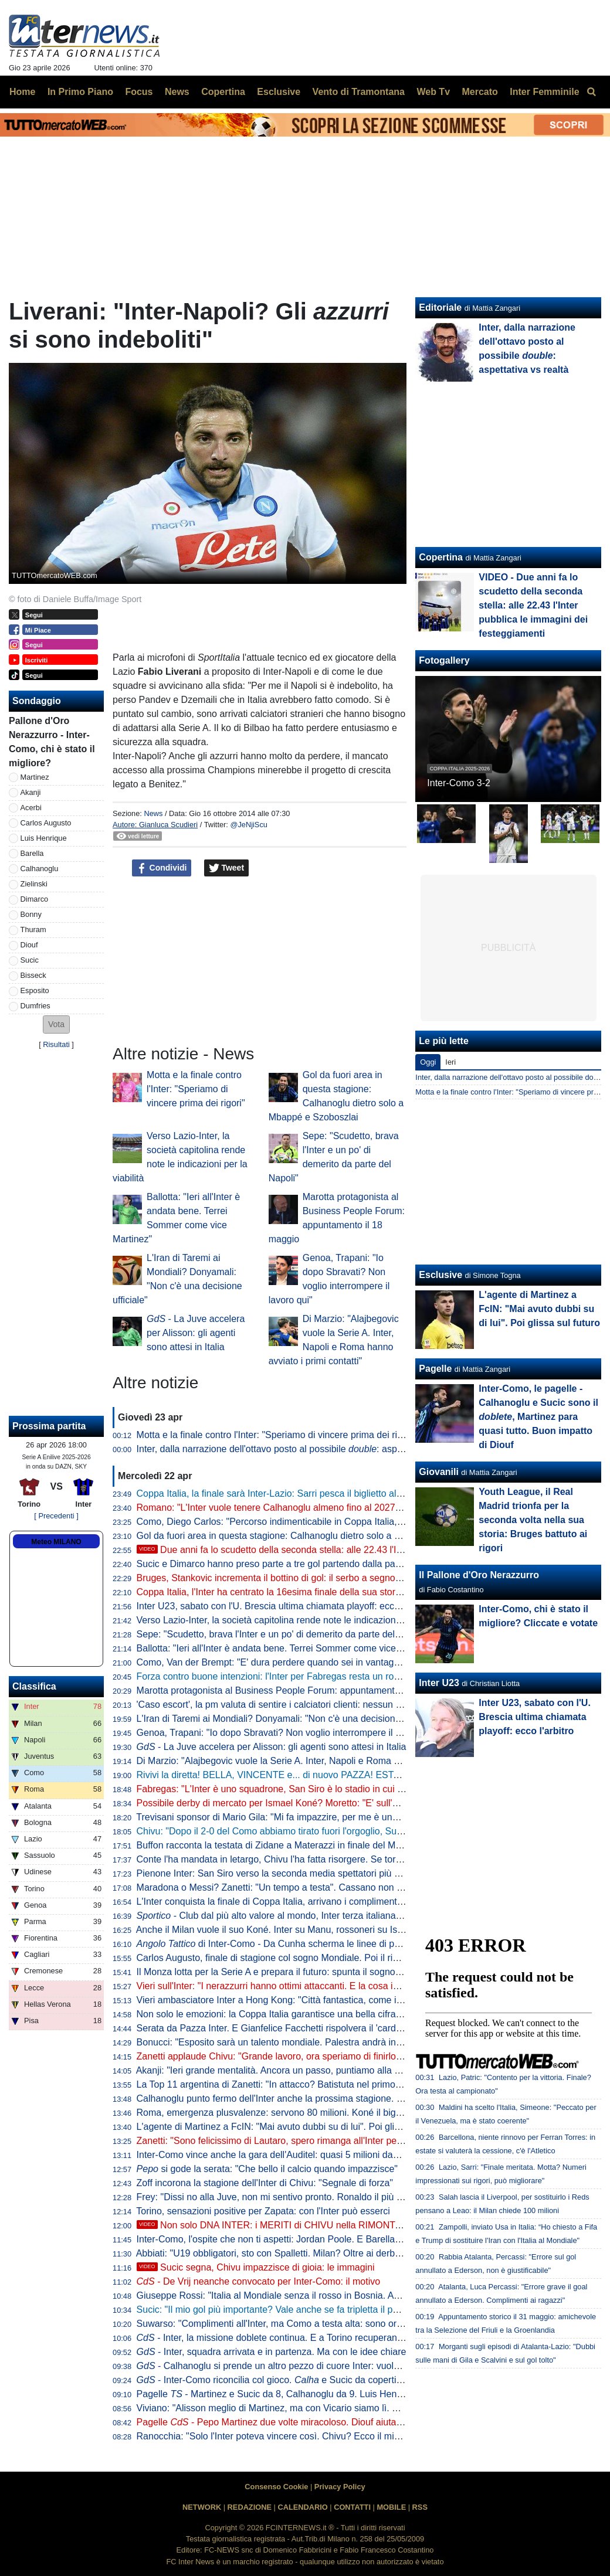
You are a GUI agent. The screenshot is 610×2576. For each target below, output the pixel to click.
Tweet (227, 868)
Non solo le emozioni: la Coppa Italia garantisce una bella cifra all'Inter (283, 2014)
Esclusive (440, 1275)
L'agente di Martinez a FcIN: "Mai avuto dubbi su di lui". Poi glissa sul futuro (293, 2127)
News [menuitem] (177, 92)
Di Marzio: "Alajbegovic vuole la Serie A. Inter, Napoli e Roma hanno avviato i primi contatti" (326, 1761)
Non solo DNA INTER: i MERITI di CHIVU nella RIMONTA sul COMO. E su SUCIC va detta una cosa (358, 2225)
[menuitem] (591, 92)
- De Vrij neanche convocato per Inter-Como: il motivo (259, 2281)
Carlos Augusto (46, 822)
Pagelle (435, 1369)
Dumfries (35, 1005)
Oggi (428, 1062)
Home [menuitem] (22, 92)
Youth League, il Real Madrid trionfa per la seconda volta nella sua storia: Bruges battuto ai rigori (533, 1520)
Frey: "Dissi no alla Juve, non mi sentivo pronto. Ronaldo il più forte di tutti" (291, 2197)
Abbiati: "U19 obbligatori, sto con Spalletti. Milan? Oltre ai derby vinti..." (283, 2253)
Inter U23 (439, 1683)
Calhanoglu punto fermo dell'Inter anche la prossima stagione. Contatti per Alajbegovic (316, 2098)
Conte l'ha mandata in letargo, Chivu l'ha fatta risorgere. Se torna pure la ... (316, 1859)
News (153, 813)
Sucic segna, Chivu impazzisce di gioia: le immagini (256, 2267)
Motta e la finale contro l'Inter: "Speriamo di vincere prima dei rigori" (196, 1089)
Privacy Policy (339, 2486)
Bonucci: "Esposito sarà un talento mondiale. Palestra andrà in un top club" (292, 2042)
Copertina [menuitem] (223, 92)
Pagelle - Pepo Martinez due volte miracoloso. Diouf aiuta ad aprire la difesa (305, 2422)
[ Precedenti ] (56, 1515)
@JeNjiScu (248, 824)
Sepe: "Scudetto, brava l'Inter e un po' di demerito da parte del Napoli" (282, 1634)
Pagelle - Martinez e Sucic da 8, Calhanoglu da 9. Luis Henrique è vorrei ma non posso (325, 2394)
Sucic (30, 960)
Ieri (450, 1062)
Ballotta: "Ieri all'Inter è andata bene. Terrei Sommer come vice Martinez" (287, 1648)
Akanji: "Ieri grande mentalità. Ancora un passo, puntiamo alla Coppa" (280, 2070)
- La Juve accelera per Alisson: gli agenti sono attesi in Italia (196, 1333)
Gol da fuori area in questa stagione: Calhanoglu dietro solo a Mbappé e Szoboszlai (310, 1536)
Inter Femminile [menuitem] (544, 92)
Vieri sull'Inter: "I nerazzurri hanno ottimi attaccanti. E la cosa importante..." (291, 1986)
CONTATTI (352, 2507)
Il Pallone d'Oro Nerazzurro (479, 1575)
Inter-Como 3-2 (458, 783)
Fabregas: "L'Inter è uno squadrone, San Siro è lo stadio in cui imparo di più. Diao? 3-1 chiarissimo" (343, 1789)
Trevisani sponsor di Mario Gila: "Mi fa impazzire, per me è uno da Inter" (285, 1817)
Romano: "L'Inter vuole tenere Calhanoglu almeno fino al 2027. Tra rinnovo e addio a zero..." (329, 1508)
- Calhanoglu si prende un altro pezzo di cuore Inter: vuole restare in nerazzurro (312, 2366)
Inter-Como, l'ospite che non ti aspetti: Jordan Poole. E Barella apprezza (286, 2239)
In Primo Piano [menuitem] (80, 92)
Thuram (33, 929)
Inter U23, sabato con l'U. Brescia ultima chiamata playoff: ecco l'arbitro (285, 1606)
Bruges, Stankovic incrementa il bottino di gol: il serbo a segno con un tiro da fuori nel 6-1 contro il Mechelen (361, 1578)
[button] (56, 1024)
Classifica (34, 1686)
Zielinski (34, 883)
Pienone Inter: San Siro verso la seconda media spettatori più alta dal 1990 (292, 1873)
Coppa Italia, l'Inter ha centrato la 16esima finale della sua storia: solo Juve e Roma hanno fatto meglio (350, 1592)
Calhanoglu (40, 868)
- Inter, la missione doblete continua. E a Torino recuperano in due (284, 2338)
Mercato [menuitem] (479, 92)
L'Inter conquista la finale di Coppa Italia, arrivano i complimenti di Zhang (287, 1901)
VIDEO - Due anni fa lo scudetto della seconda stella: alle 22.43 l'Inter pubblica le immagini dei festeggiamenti (533, 605)
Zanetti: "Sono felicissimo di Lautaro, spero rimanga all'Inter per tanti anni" (290, 2141)
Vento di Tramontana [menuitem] (359, 92)
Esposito (35, 990)
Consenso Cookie (276, 2486)
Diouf (29, 944)
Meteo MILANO (56, 1542)
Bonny (31, 914)
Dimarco (35, 899)
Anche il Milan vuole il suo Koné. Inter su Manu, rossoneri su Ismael (277, 1930)
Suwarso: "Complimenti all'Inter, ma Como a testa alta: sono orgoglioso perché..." (306, 2324)
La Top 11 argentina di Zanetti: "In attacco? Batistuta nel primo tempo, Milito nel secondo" (322, 2084)
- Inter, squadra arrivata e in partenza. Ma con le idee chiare (271, 2352)
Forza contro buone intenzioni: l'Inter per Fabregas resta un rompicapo (283, 1676)
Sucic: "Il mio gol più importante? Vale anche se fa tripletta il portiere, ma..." (293, 2310)
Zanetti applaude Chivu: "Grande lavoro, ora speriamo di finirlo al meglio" (288, 2056)
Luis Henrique (44, 838)
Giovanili (439, 1472)
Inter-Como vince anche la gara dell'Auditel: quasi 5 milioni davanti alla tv (288, 2155)
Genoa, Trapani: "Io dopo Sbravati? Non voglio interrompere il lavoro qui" (288, 1733)
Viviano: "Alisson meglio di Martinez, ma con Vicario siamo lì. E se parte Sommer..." (310, 2408)
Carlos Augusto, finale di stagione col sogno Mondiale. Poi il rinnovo (277, 1958)
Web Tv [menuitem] (433, 92)
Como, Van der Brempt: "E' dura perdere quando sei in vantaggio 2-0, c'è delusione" (311, 1662)
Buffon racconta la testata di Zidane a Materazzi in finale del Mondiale (281, 1845)
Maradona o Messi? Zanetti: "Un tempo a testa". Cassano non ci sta (278, 1887)
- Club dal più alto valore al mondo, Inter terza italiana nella (293, 1916)
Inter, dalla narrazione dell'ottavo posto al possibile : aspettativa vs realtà (301, 1449)
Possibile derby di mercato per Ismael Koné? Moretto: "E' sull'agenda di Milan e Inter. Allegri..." (333, 1803)
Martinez (35, 777)
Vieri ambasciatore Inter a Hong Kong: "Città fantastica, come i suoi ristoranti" (297, 2000)
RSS (420, 2507)
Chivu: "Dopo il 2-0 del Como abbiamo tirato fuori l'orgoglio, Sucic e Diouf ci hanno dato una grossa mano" (357, 1831)
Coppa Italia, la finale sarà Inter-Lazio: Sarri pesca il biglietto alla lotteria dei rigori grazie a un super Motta (355, 1493)
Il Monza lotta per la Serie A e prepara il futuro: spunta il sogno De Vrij (281, 1972)
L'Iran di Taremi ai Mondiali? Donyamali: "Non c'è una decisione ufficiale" (287, 1719)
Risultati (56, 1044)
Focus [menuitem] (138, 92)
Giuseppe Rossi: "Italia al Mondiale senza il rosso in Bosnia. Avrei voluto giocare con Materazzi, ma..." (349, 2295)
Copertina (441, 557)
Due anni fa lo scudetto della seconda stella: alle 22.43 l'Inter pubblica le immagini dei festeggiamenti (358, 1550)
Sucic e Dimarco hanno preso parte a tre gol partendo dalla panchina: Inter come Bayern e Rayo (337, 1564)
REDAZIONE (250, 2507)
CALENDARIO (302, 2507)
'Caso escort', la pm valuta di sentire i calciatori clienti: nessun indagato (284, 1705)
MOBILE (391, 2507)
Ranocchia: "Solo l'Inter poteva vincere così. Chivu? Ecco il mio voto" (280, 2436)
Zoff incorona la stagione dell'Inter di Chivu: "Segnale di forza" (265, 2183)
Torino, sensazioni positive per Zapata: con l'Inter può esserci (263, 2211)
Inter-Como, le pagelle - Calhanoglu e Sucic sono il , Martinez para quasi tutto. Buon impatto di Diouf (538, 1417)
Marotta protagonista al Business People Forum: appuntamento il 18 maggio (295, 1690)
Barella (32, 853)
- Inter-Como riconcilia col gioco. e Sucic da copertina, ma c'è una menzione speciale (337, 2380)
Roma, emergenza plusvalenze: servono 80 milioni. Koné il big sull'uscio (286, 2113)
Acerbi (31, 807)
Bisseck (33, 975)
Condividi (162, 868)
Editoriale (440, 307)
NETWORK (201, 2507)
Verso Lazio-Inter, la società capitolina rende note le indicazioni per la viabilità (297, 1620)
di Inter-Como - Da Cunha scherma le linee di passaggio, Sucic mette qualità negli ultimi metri (362, 1944)
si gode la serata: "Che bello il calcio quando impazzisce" (267, 2169)
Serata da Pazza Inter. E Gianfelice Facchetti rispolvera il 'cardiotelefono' (288, 2028)
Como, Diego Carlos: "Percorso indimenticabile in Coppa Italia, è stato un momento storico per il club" (348, 1522)
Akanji (31, 792)
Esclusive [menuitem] (278, 92)
